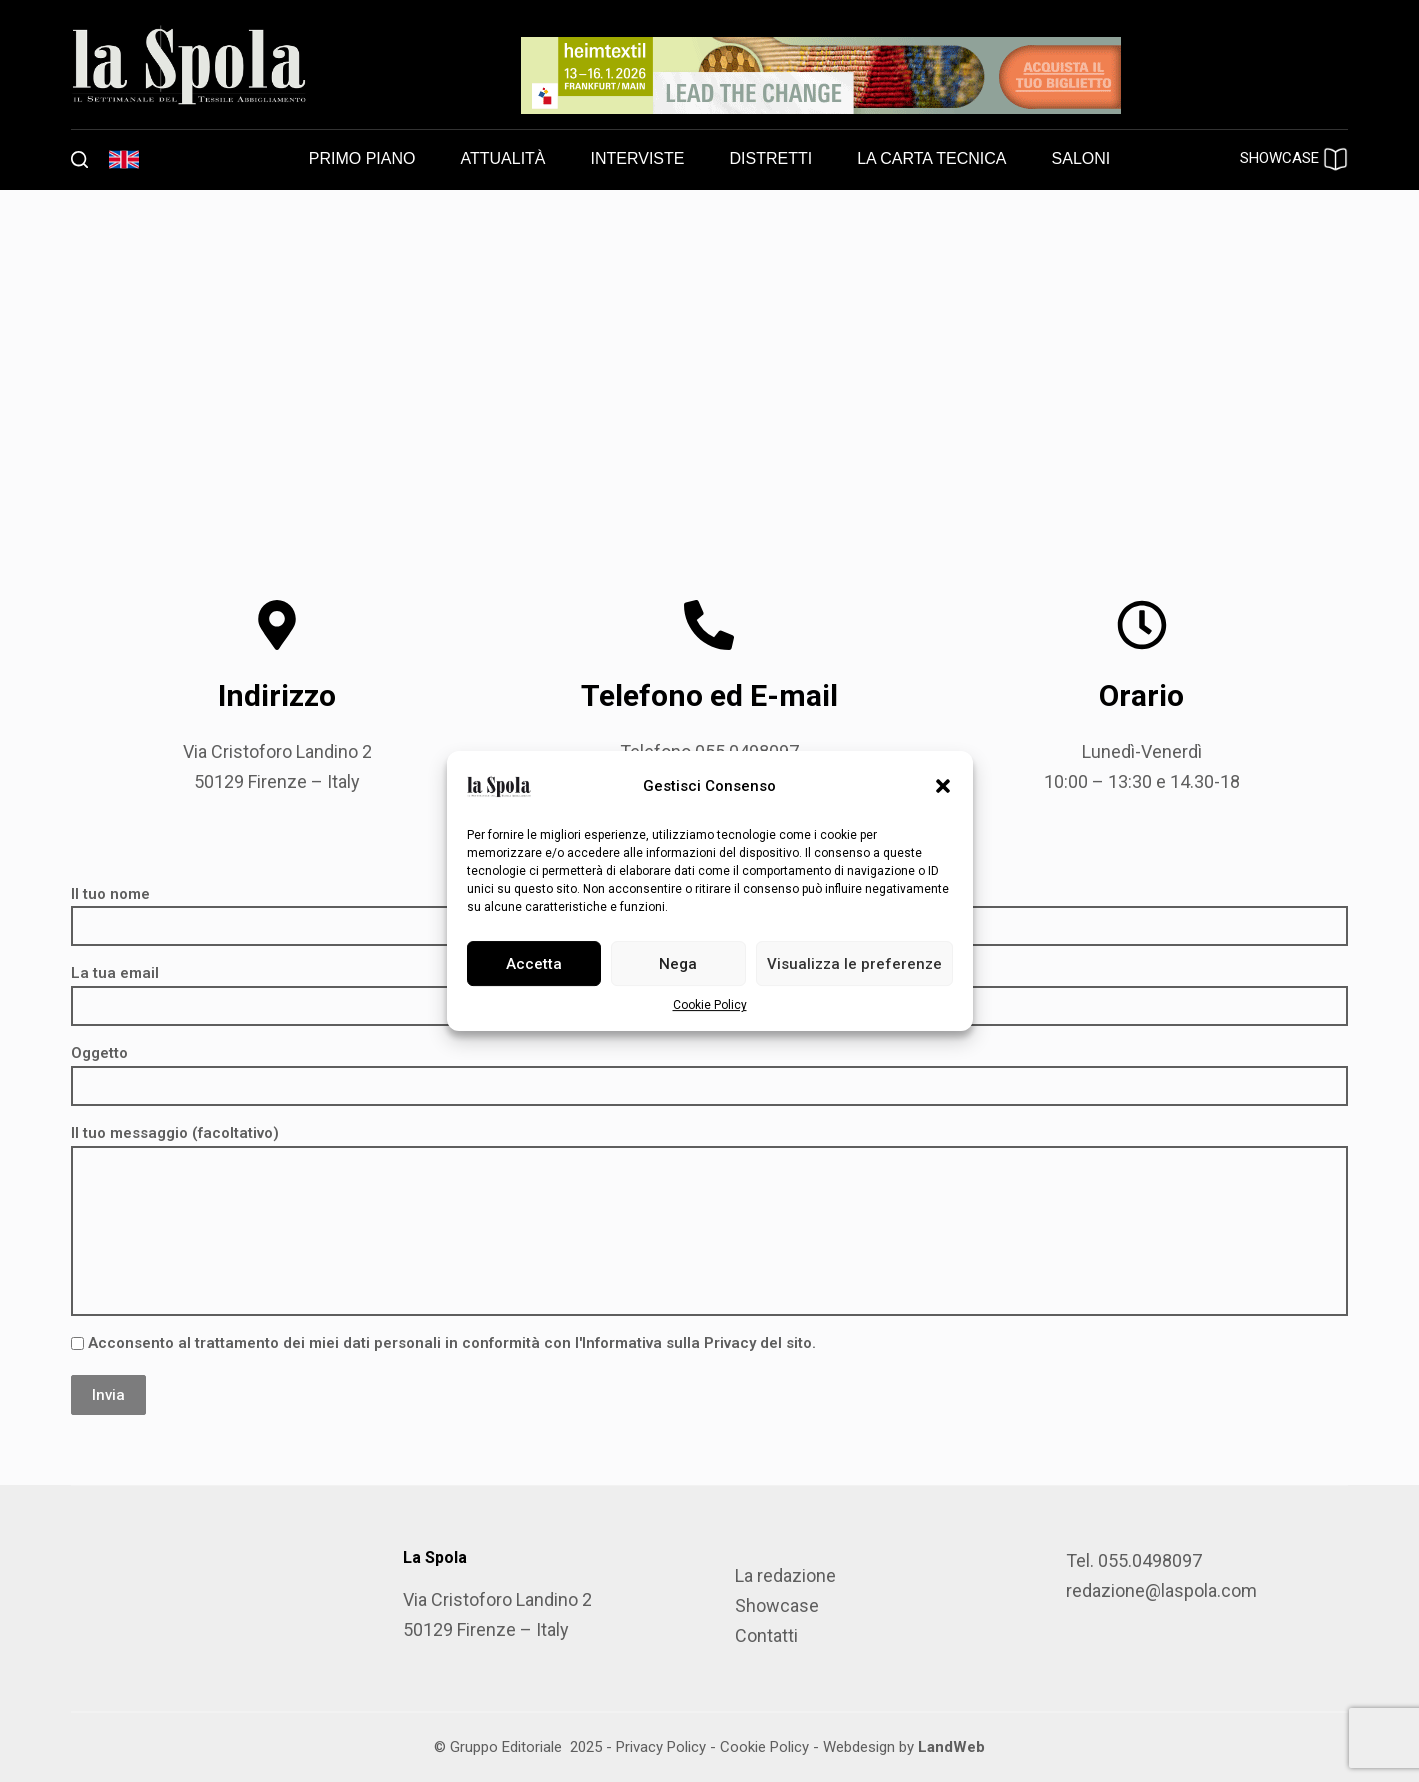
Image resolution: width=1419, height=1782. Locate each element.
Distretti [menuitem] (770, 158)
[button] (943, 786)
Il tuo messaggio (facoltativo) (709, 1220)
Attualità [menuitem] (502, 158)
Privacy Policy (661, 1747)
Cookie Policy (710, 1005)
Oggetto (709, 1069)
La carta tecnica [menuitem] (931, 158)
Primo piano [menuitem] (362, 158)
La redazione (785, 1575)
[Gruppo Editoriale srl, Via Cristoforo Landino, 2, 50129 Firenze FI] (709, 365)
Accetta (534, 964)
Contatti (766, 1635)
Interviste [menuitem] (638, 158)
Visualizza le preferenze (854, 964)
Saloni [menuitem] (1081, 158)
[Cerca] (79, 159)
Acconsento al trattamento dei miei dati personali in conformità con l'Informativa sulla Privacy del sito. (443, 1343)
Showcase (777, 1605)
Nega (678, 964)
